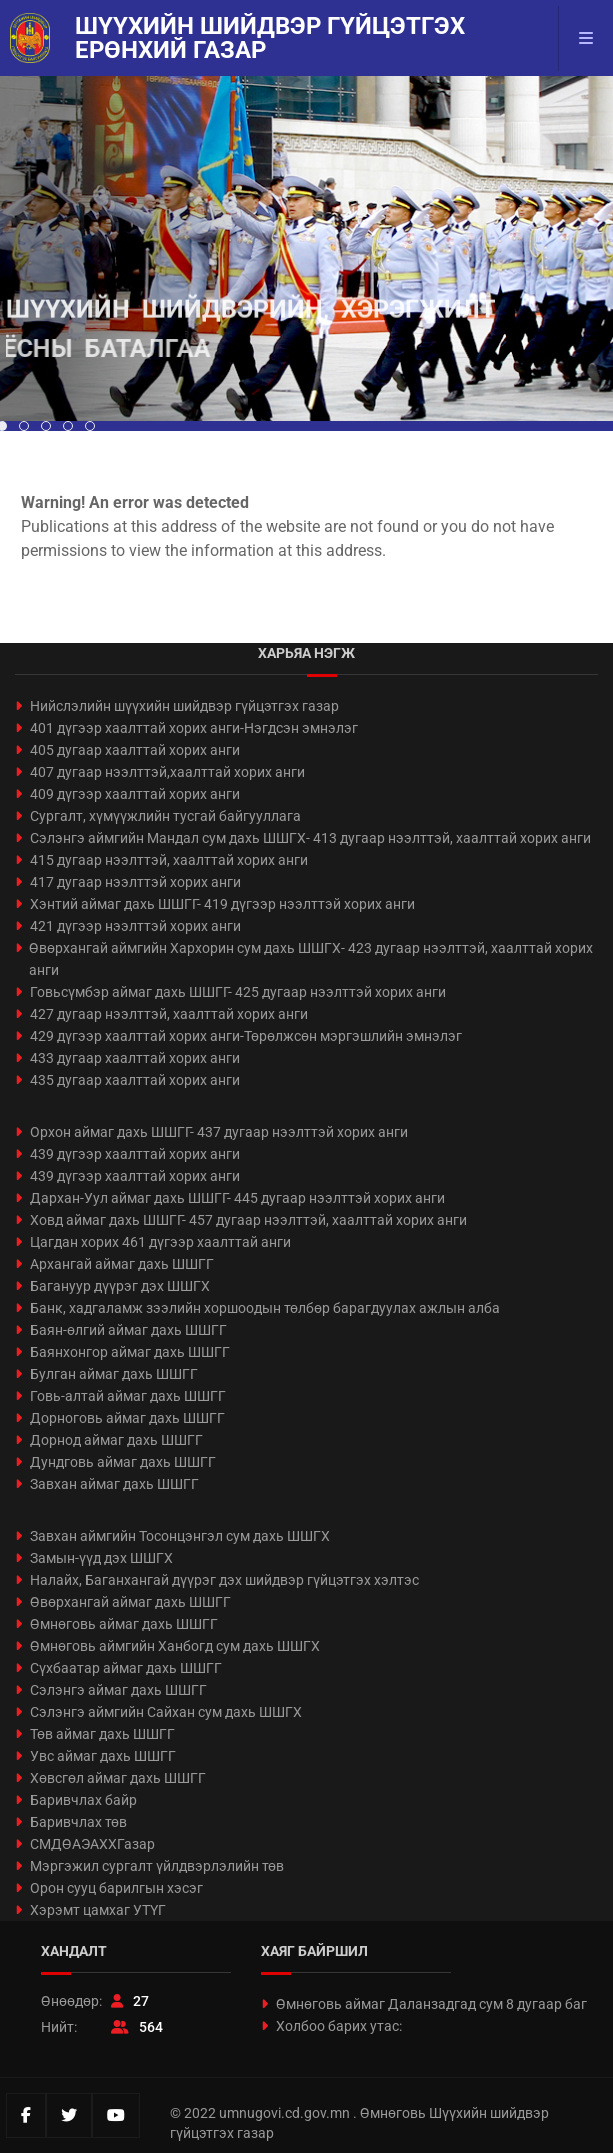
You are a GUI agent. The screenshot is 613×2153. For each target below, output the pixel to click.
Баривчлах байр (83, 1800)
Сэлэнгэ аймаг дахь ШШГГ (118, 1690)
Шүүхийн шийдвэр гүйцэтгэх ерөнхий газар (270, 38)
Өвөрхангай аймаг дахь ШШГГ (130, 1602)
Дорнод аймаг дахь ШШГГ (116, 1440)
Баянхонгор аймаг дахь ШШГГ (130, 1352)
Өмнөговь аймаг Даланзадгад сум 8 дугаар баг (431, 2004)
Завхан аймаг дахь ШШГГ (114, 1484)
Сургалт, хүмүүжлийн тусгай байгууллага (165, 816)
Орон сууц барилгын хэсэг (116, 1888)
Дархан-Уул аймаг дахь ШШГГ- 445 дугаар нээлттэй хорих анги (237, 1198)
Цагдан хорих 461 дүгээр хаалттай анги (160, 1242)
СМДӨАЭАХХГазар (92, 1844)
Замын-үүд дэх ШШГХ (101, 1558)
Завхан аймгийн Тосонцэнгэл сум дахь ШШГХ (180, 1536)
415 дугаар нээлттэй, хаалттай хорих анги (169, 860)
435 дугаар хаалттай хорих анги (135, 1080)
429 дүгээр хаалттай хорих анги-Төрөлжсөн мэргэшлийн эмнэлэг (246, 1036)
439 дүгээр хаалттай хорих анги (135, 1154)
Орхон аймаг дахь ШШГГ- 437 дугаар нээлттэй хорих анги (219, 1132)
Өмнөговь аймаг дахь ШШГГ (124, 1624)
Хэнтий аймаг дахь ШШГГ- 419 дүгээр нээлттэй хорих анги (222, 904)
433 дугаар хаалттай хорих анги (135, 1058)
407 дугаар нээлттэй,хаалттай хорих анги (167, 772)
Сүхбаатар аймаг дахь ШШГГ (126, 1668)
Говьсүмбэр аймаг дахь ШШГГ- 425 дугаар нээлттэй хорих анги (238, 992)
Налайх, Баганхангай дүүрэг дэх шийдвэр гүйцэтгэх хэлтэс (224, 1580)
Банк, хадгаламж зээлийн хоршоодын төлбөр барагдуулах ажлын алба (265, 1308)
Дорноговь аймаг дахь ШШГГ (127, 1418)
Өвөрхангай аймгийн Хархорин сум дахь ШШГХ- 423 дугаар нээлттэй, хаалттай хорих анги (311, 959)
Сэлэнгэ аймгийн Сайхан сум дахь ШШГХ (166, 1712)
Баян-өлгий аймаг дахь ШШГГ (128, 1330)
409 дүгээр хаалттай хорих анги (135, 794)
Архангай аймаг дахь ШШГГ (122, 1264)
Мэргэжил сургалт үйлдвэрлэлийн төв (157, 1866)
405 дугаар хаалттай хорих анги (135, 750)
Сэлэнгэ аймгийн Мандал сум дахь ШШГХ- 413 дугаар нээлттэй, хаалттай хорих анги (310, 838)
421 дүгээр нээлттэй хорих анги (135, 926)
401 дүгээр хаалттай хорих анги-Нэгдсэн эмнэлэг (194, 728)
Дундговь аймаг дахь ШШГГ (123, 1462)
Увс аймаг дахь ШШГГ (103, 1756)
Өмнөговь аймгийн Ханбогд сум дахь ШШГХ (175, 1646)
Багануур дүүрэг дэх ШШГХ (120, 1286)
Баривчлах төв (78, 1822)
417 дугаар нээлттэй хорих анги (135, 882)
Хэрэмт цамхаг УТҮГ (98, 1910)
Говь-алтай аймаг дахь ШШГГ (128, 1396)
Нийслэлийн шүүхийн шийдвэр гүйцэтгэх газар (184, 706)
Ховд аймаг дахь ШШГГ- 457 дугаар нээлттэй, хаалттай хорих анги (248, 1220)
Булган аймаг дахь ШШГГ (114, 1374)
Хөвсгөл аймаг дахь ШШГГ (118, 1778)
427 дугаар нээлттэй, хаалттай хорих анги (169, 1014)
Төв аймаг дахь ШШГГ (102, 1734)
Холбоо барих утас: (339, 2026)
